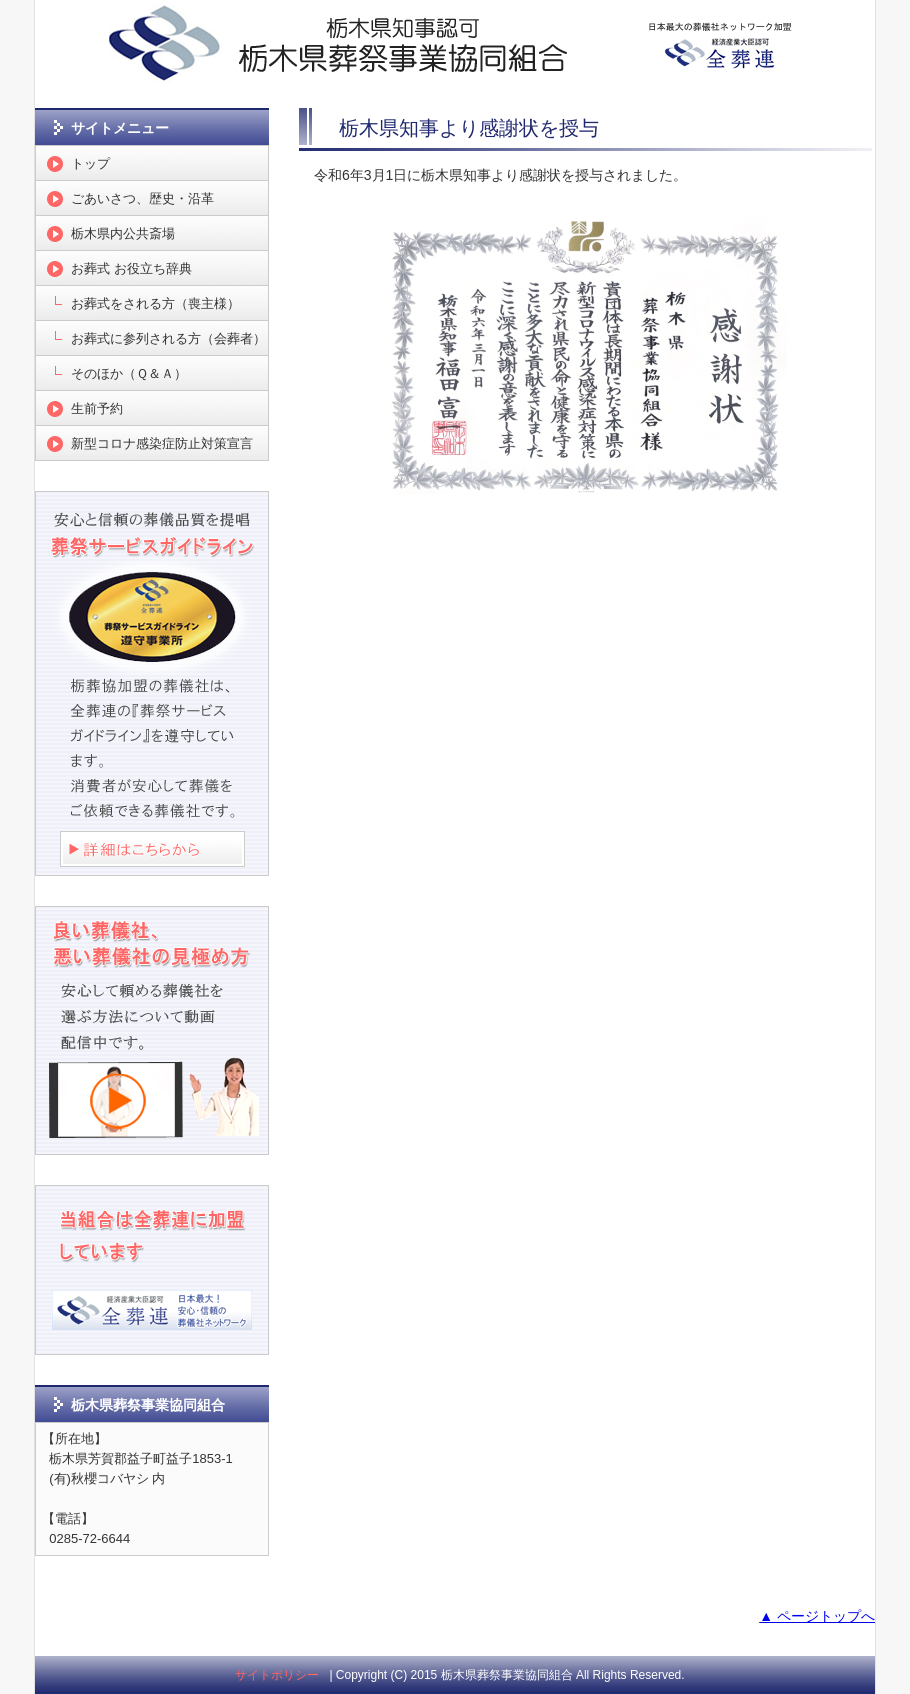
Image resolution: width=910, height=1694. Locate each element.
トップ (90, 163)
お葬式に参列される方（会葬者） (168, 338)
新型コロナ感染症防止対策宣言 (162, 443)
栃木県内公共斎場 (123, 233)
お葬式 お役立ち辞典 (131, 268)
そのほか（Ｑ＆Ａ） (129, 373)
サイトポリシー (277, 1675)
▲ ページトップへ (817, 1616)
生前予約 (97, 408)
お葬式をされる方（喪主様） (155, 303)
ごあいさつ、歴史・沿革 (142, 198)
